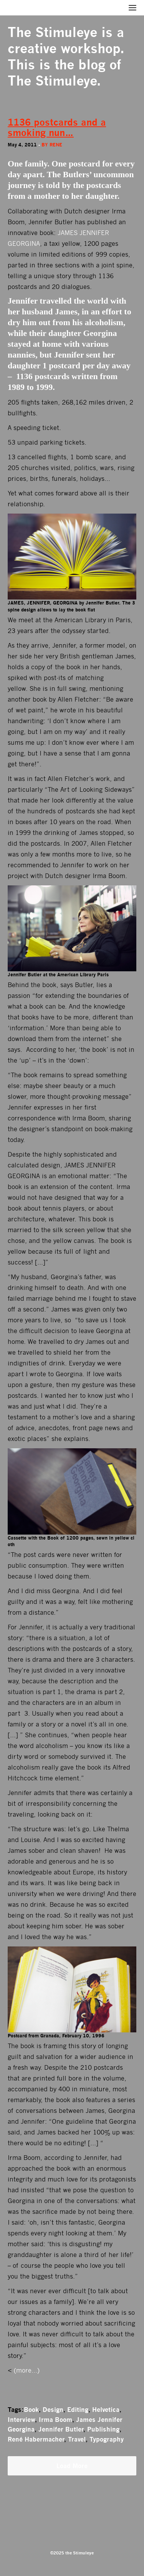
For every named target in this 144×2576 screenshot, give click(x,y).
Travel (77, 2439)
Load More (72, 2466)
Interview (21, 2419)
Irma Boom (55, 2419)
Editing (77, 2409)
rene (56, 145)
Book (31, 2409)
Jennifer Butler (60, 2429)
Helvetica (105, 2409)
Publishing (103, 2429)
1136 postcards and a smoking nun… (57, 127)
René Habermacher (36, 2439)
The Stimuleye (52, 32)
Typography (106, 2439)
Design (53, 2409)
